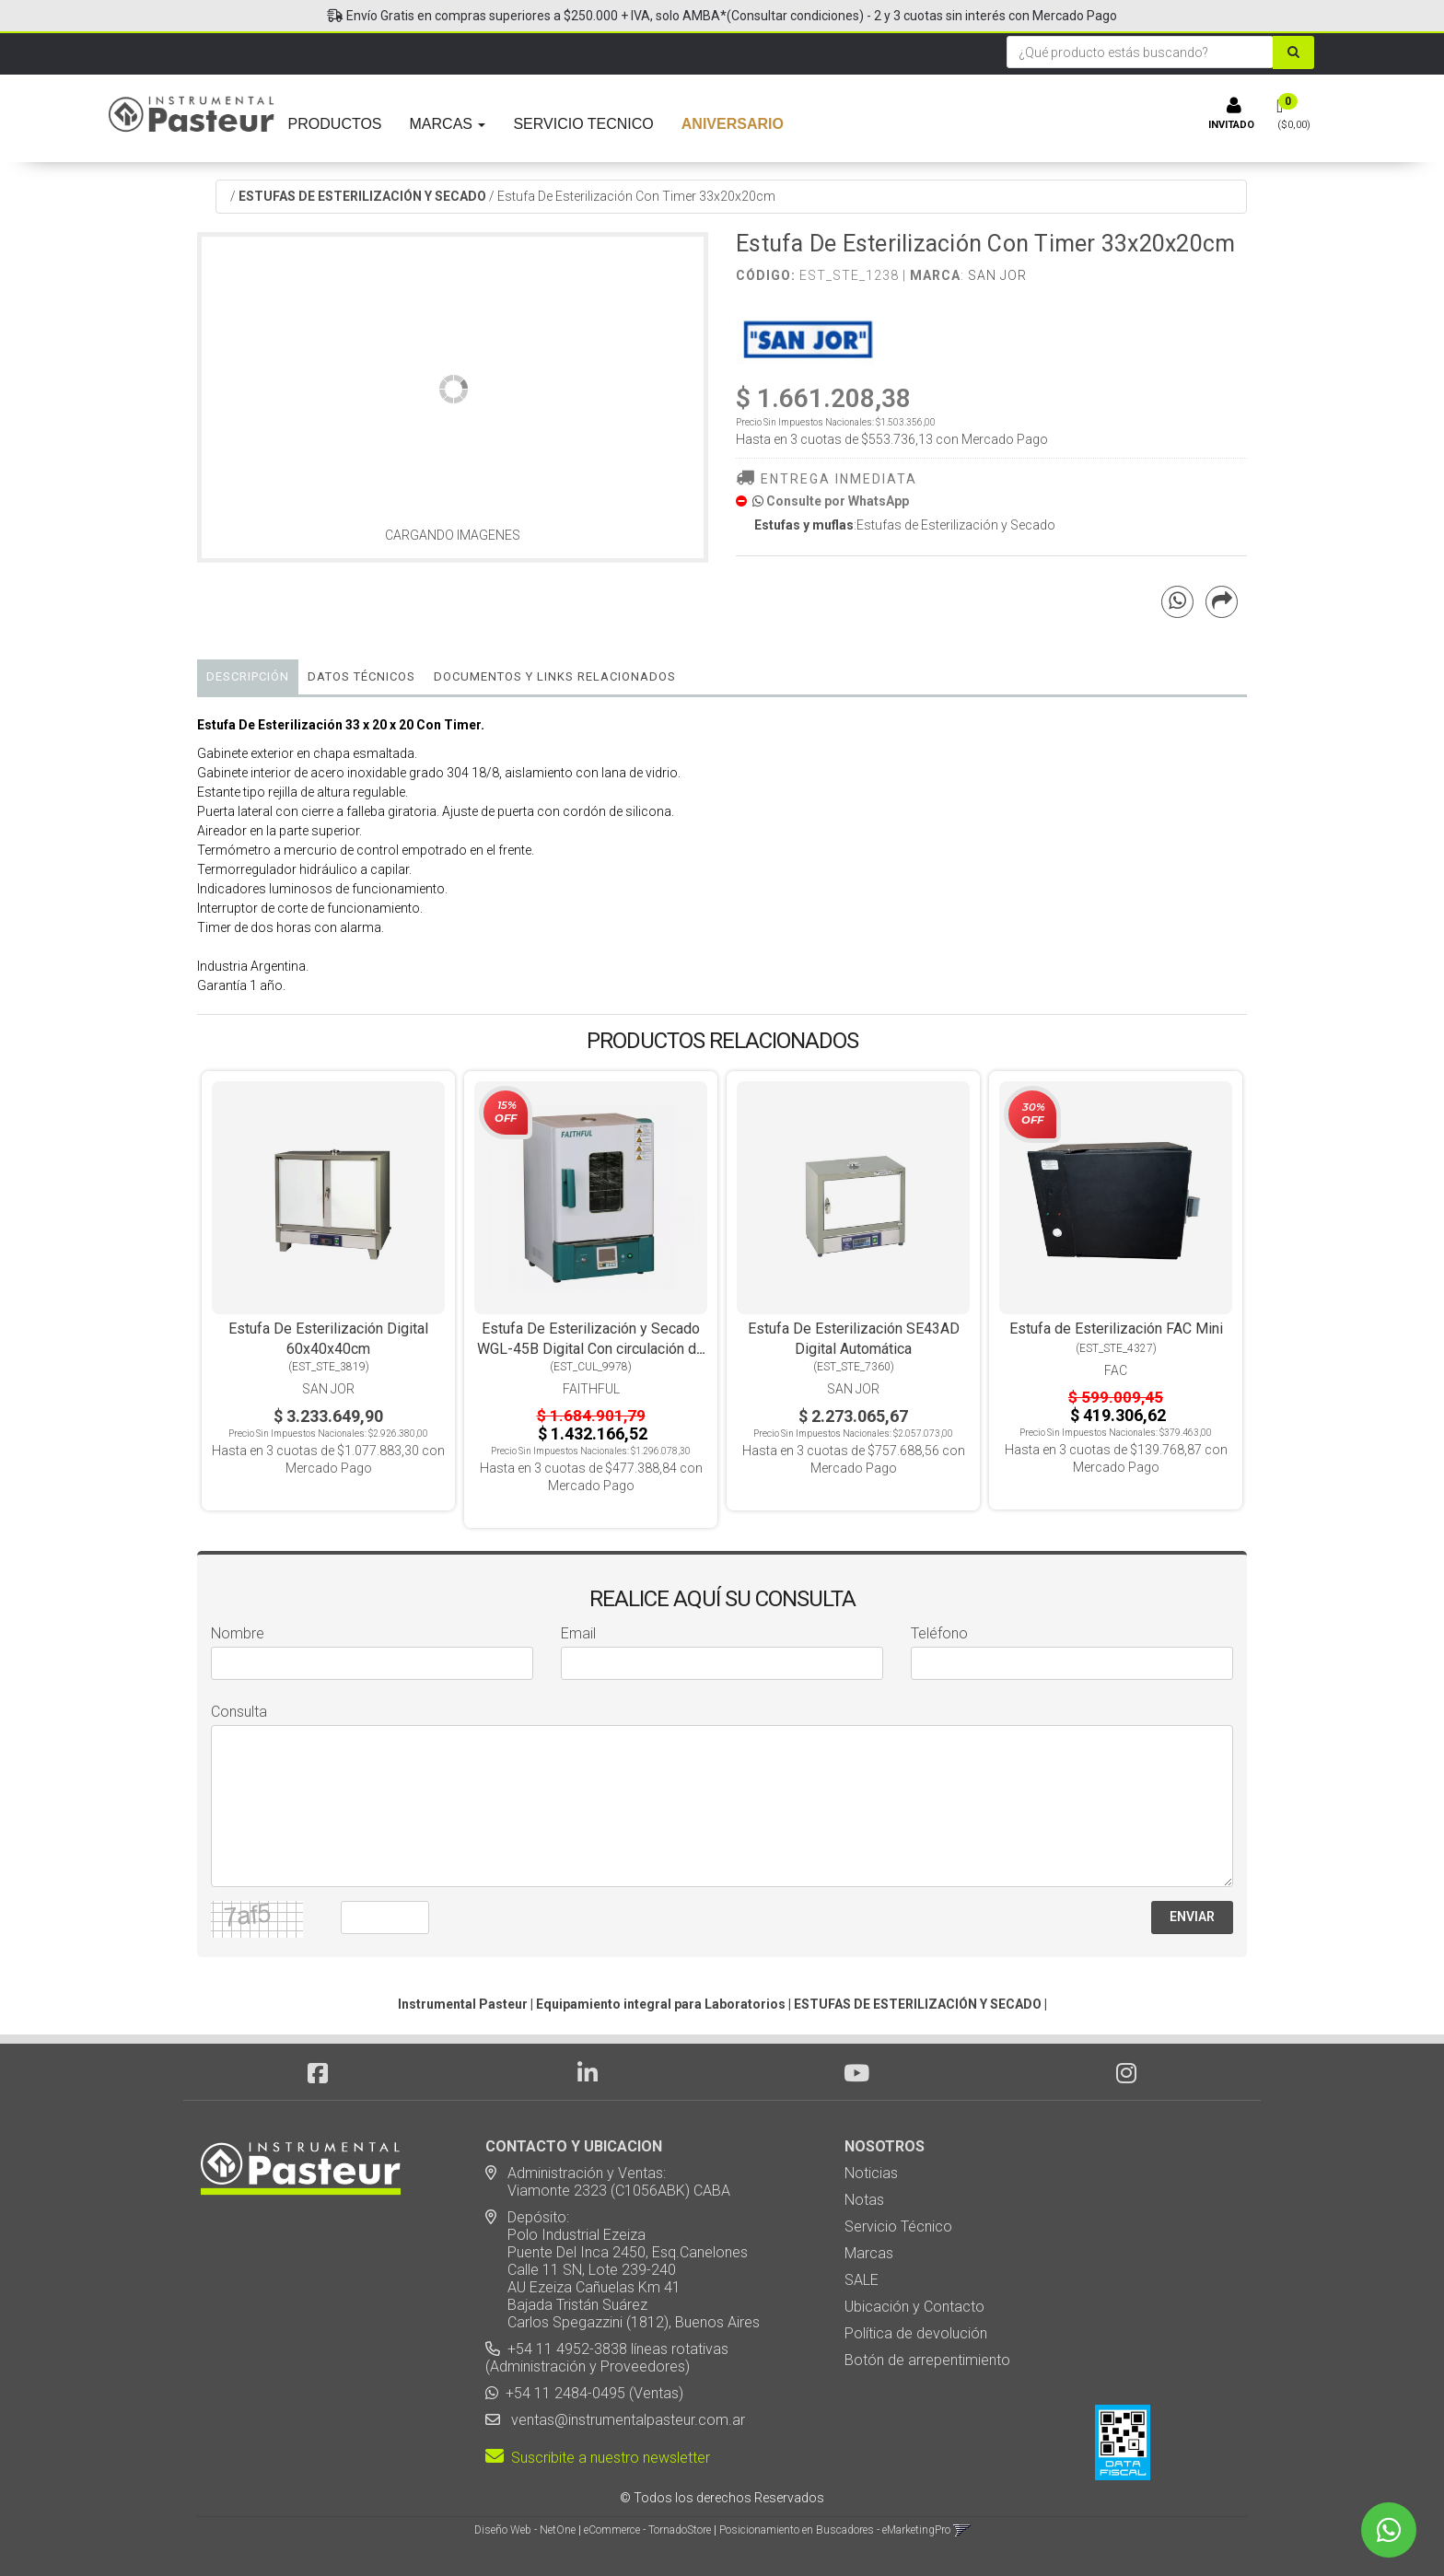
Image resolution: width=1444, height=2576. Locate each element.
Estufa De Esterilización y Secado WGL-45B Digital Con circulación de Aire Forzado (591, 1349)
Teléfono (939, 1633)
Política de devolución (915, 2333)
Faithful (591, 1388)
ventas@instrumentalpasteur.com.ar (624, 2420)
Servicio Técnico (898, 2226)
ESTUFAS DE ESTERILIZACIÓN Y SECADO (362, 196)
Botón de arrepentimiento (927, 2360)
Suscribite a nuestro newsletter (597, 2457)
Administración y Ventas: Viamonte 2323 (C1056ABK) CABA (607, 2181)
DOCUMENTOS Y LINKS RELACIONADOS (555, 676)
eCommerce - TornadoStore (647, 2530)
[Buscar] (1297, 52)
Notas (864, 2200)
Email (578, 1633)
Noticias (871, 2173)
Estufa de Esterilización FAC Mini (1116, 1328)
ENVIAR (1192, 1916)
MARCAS (448, 124)
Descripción (247, 676)
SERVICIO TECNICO (583, 124)
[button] (962, 2530)
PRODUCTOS (335, 124)
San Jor (997, 275)
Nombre (237, 1633)
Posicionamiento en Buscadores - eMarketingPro (834, 2530)
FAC (1115, 1370)
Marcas (868, 2253)
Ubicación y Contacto (914, 2306)
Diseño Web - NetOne (525, 2530)
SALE (861, 2280)
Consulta (239, 1711)
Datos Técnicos (361, 676)
